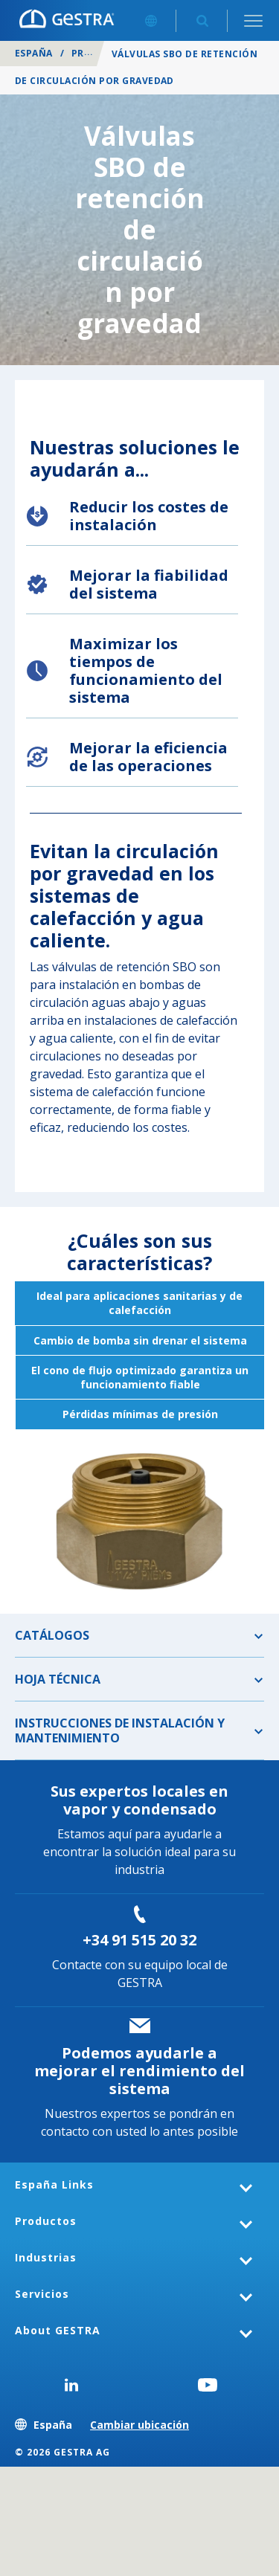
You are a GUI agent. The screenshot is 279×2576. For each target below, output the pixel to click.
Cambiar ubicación (139, 2425)
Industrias (46, 2257)
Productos (46, 2221)
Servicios (42, 2294)
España (34, 53)
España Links (54, 2184)
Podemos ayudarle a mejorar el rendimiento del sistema (139, 2071)
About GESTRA (57, 2330)
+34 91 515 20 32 (139, 1940)
